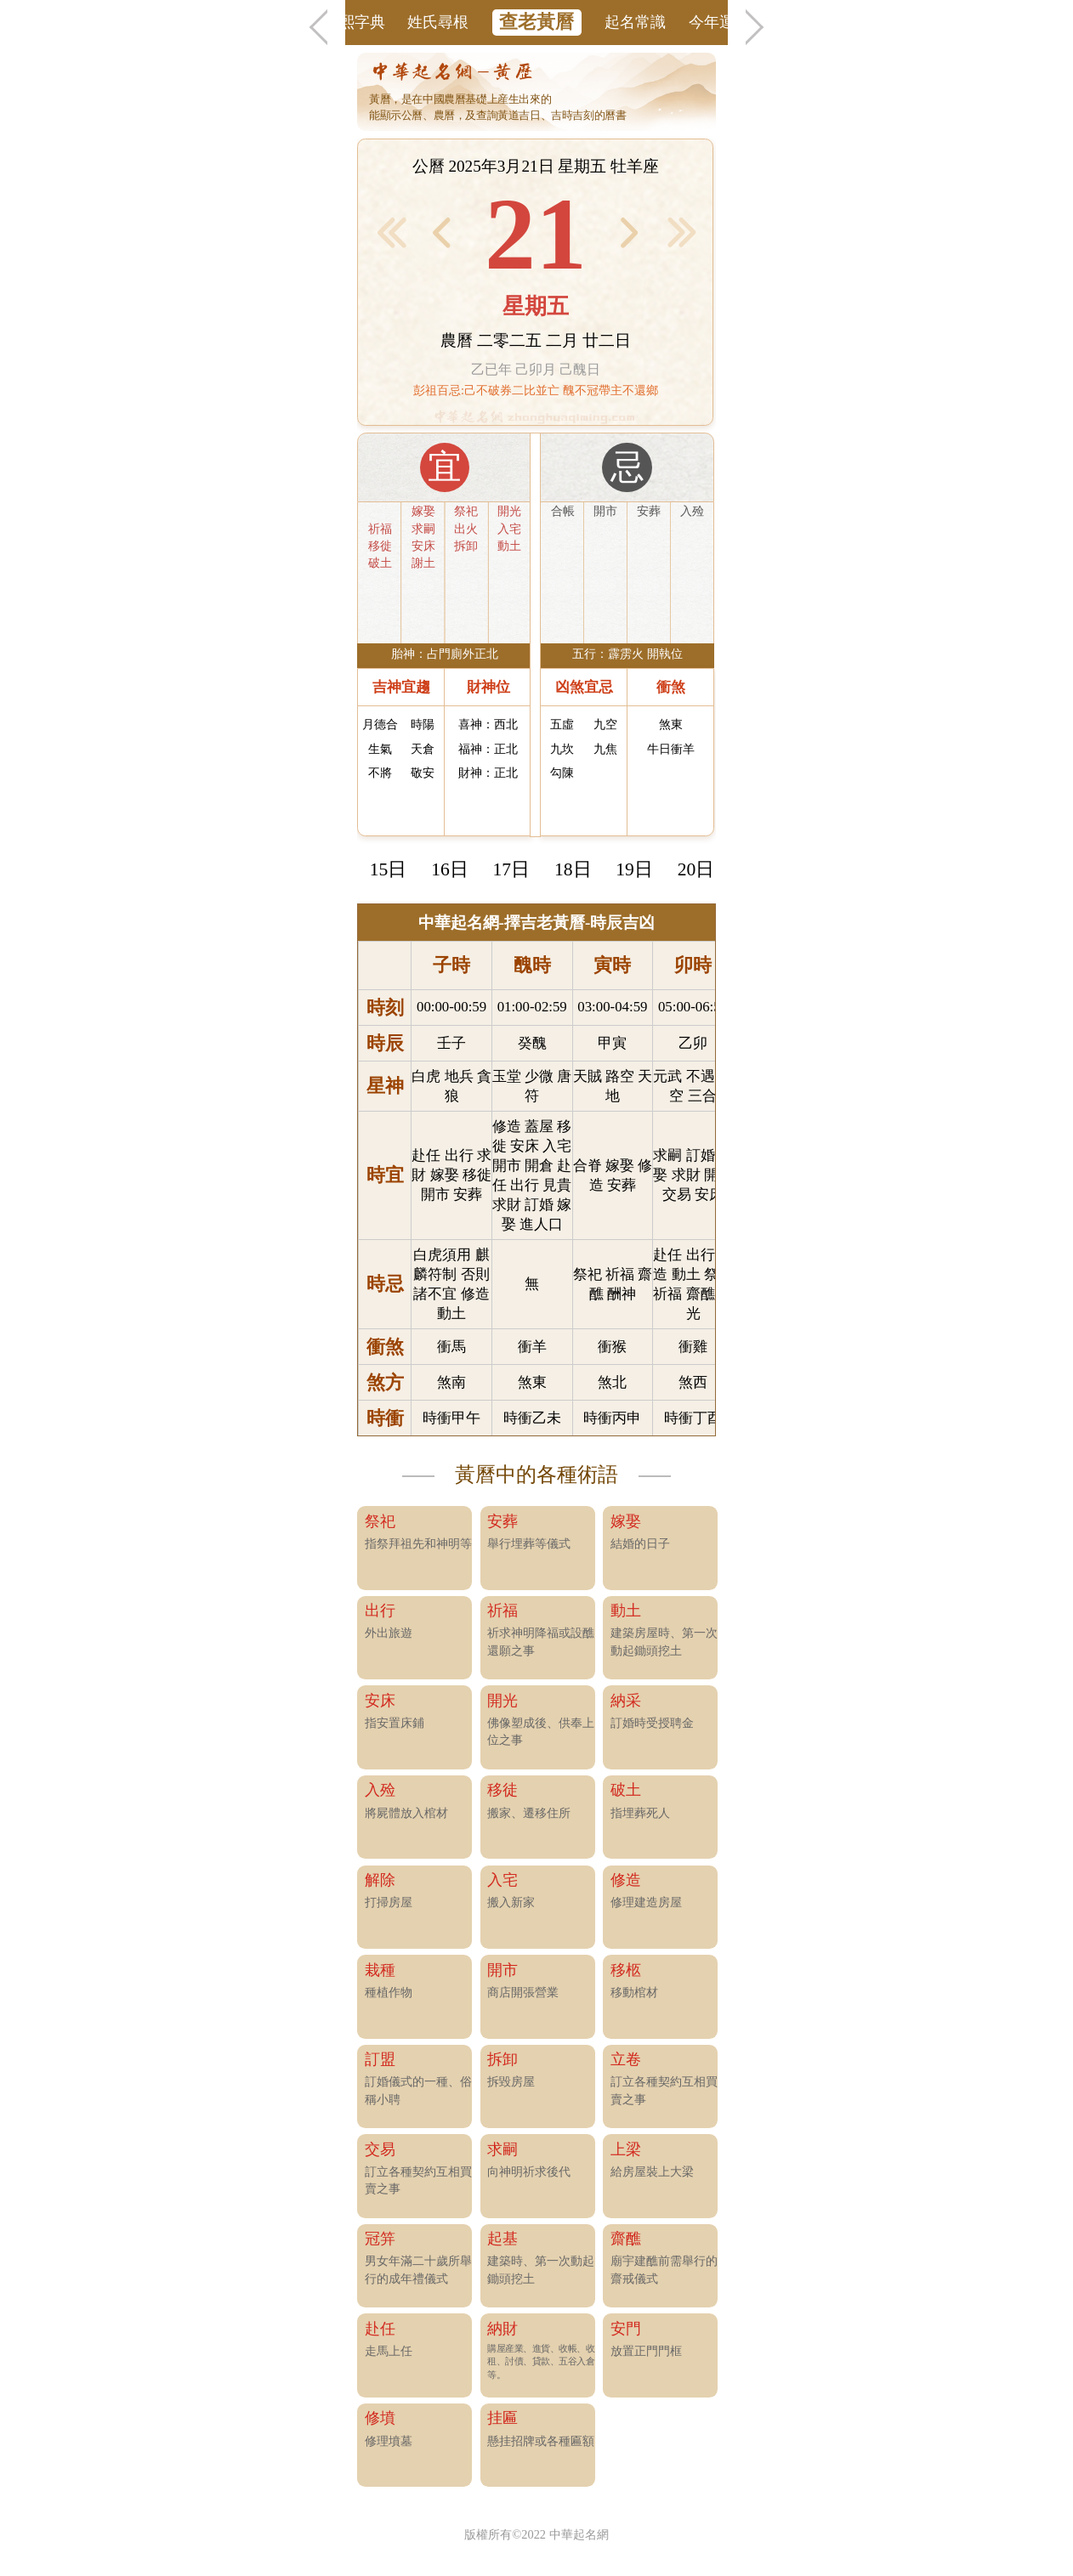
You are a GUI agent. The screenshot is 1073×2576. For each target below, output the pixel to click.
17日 (512, 869)
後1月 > (682, 232)
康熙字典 (354, 22)
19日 (634, 869)
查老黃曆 (536, 22)
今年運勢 (719, 22)
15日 (388, 869)
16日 (449, 869)
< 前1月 (392, 232)
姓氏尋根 (437, 22)
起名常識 (635, 22)
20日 (696, 869)
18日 (573, 869)
